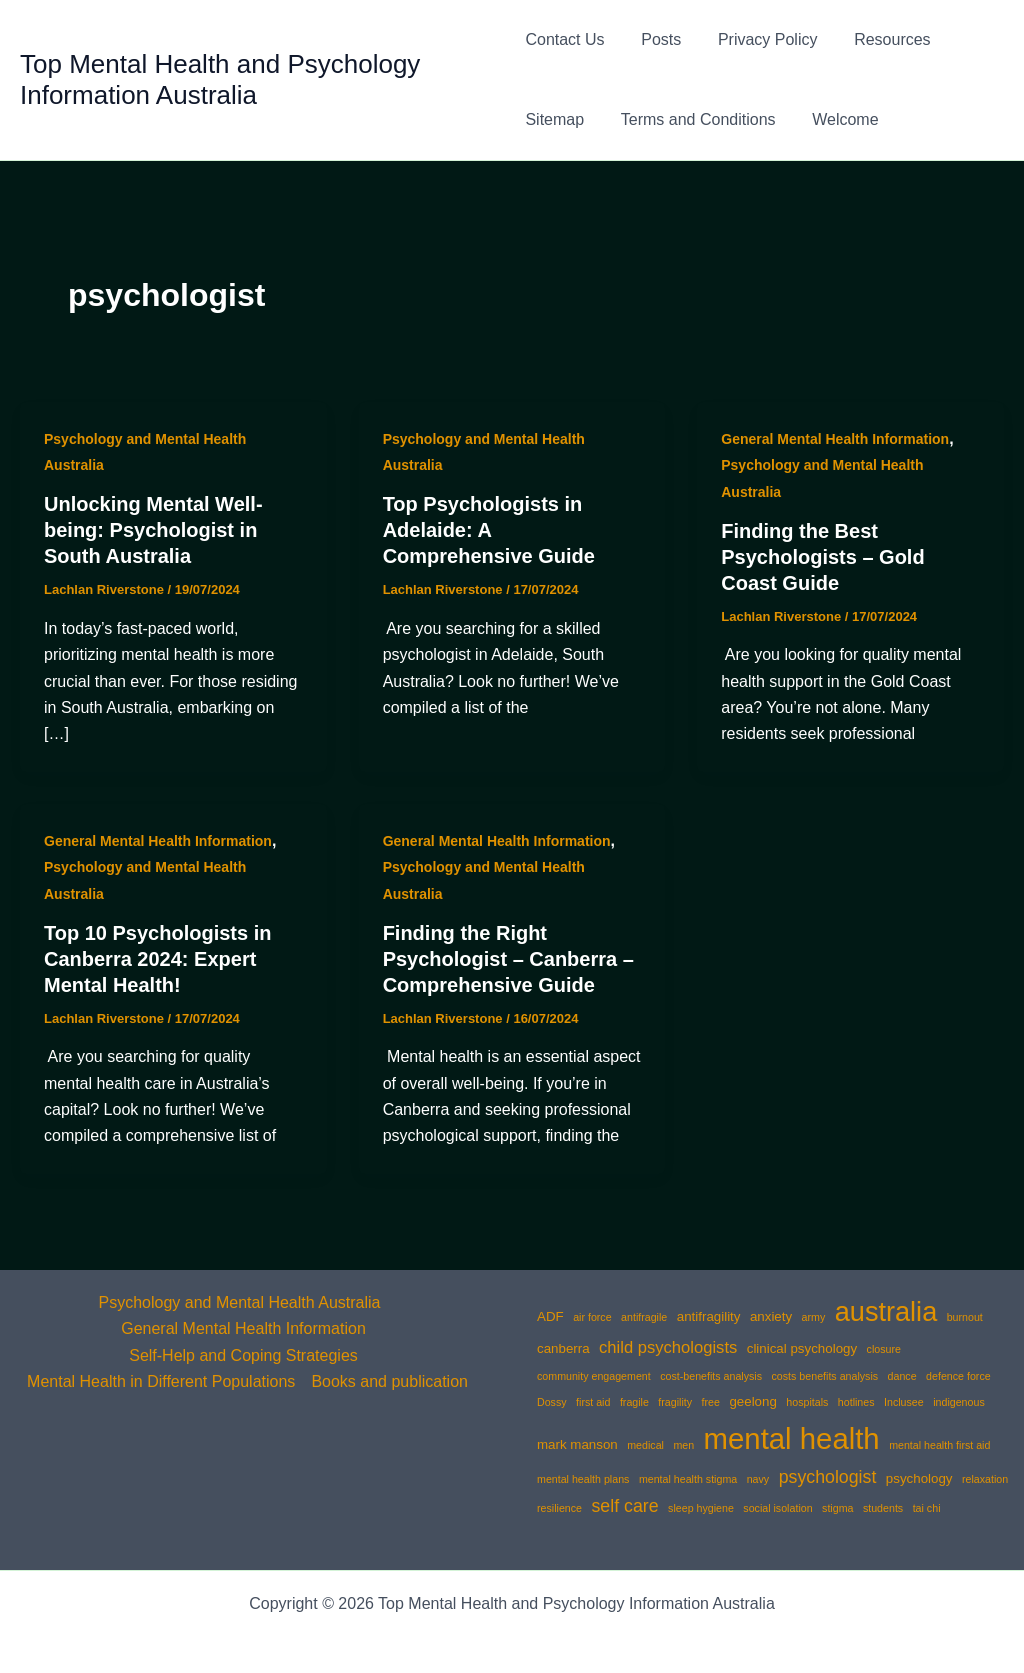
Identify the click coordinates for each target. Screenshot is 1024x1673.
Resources (878, 39)
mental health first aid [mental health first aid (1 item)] (939, 1445)
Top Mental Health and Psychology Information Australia (220, 79)
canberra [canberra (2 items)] (563, 1348)
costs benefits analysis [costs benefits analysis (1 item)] (825, 1376)
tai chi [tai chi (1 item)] (927, 1508)
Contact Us (564, 39)
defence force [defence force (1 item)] (958, 1376)
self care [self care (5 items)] (624, 1506)
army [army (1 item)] (814, 1317)
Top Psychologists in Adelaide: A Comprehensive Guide (489, 530)
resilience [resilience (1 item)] (559, 1508)
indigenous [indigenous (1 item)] (959, 1402)
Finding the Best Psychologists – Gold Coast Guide (822, 557)
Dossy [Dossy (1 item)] (552, 1402)
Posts (657, 39)
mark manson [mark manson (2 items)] (577, 1444)
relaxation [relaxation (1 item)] (985, 1479)
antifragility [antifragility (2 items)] (709, 1316)
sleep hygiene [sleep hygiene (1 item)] (701, 1508)
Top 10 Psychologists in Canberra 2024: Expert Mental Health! (157, 959)
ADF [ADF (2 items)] (550, 1316)
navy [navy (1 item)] (758, 1479)
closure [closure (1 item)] (884, 1349)
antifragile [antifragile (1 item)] (644, 1317)
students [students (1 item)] (883, 1508)
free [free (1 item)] (711, 1402)
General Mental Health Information (835, 439)
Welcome (836, 119)
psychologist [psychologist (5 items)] (828, 1477)
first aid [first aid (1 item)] (593, 1402)
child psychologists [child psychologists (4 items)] (668, 1347)
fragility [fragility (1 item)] (675, 1402)
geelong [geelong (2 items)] (752, 1401)
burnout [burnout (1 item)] (965, 1317)
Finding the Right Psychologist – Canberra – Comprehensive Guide (508, 959)
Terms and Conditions (693, 119)
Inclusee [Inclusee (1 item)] (904, 1402)
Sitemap (554, 119)
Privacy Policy (759, 39)
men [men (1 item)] (683, 1445)
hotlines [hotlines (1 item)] (856, 1402)
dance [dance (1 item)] (902, 1376)
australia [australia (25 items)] (886, 1311)
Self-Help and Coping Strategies (243, 1355)
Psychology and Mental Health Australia (240, 1302)
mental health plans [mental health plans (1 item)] (583, 1479)
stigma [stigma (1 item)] (837, 1508)
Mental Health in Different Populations (161, 1381)
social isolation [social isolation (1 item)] (777, 1508)
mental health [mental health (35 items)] (792, 1438)
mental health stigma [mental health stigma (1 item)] (688, 1479)
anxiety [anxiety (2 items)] (771, 1316)
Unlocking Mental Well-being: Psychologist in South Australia (153, 530)
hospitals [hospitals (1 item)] (807, 1402)
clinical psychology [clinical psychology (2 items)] (802, 1348)
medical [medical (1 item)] (645, 1445)
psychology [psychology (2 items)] (919, 1478)
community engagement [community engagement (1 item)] (594, 1376)
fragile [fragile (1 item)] (634, 1402)
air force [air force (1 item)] (592, 1317)
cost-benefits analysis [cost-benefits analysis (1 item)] (711, 1376)
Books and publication (389, 1381)
